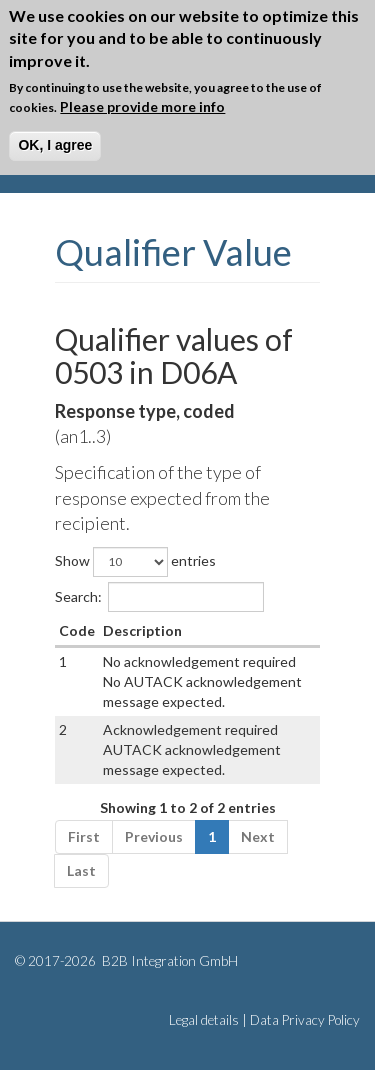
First (84, 836)
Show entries (135, 562)
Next (258, 836)
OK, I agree (55, 145)
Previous (154, 836)
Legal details (204, 1020)
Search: (159, 597)
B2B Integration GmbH (168, 961)
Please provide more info (142, 106)
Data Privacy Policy (305, 1020)
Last (81, 870)
